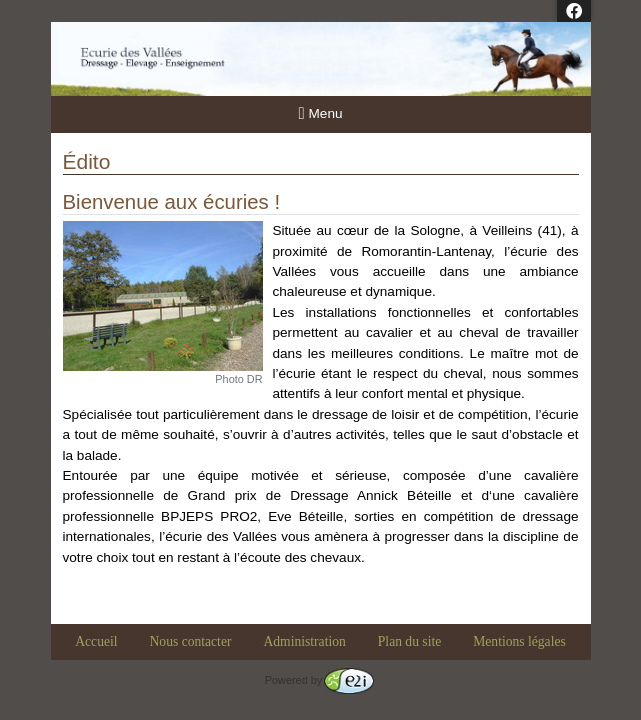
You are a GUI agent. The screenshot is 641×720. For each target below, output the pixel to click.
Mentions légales (519, 641)
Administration (304, 641)
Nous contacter (191, 641)
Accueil (96, 641)
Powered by (319, 680)
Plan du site (409, 641)
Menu (321, 113)
